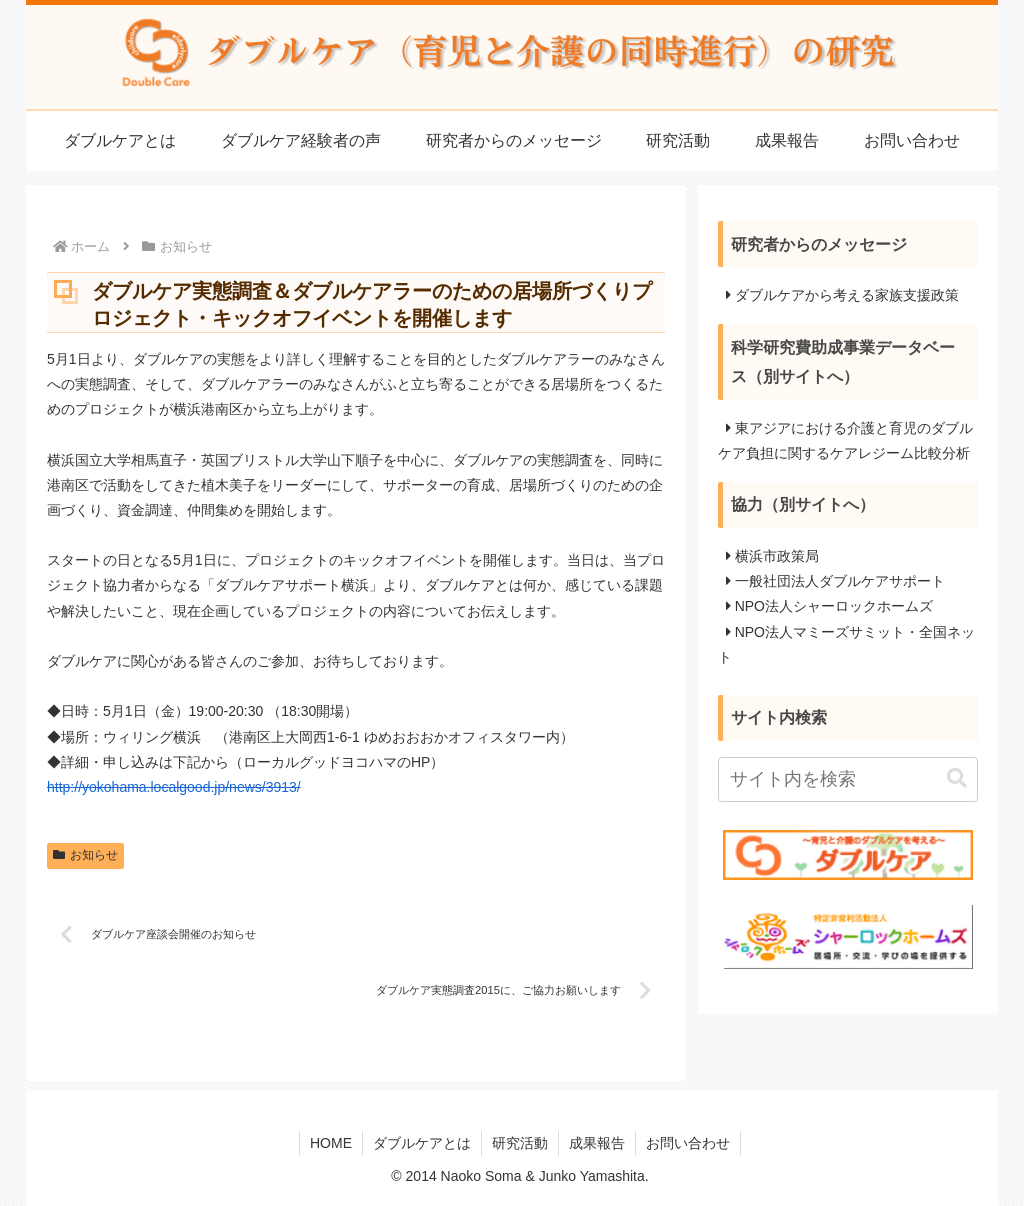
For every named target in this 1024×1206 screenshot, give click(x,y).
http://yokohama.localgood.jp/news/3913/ (174, 787)
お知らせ (85, 855)
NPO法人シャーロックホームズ (834, 606)
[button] (957, 778)
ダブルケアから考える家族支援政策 (847, 295)
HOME (331, 1143)
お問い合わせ (688, 1143)
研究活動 (520, 1143)
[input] (848, 779)
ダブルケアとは (422, 1143)
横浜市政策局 (777, 556)
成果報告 (597, 1143)
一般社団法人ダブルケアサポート (840, 581)
